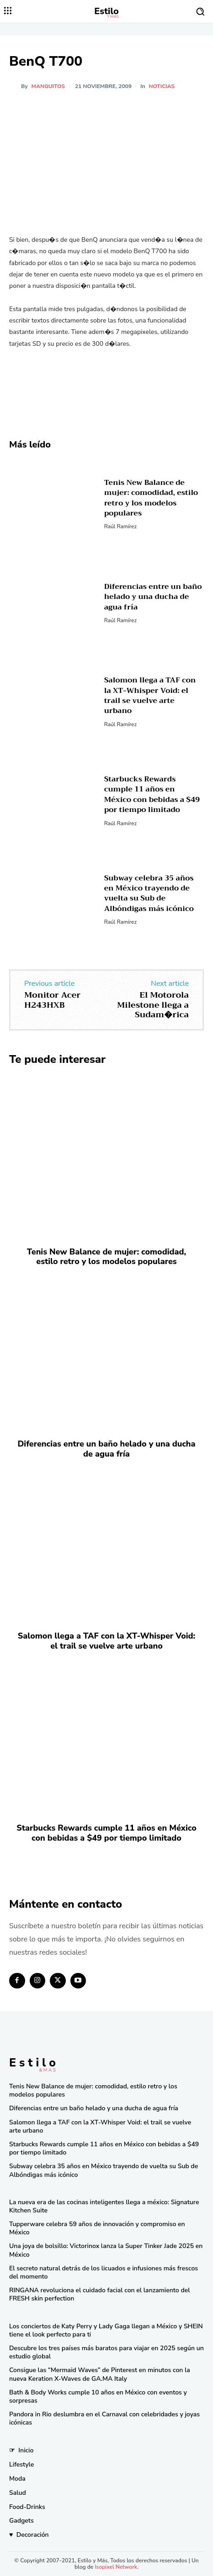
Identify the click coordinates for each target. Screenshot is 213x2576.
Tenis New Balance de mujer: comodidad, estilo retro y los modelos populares (151, 498)
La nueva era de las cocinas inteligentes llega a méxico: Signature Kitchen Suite (104, 2206)
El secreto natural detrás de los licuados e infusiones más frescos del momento (103, 2272)
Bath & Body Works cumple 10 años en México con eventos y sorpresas (98, 2396)
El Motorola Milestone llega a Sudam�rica (153, 1005)
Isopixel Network (116, 2567)
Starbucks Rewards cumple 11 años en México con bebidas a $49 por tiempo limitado (152, 794)
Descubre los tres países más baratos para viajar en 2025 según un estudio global (106, 2352)
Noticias (162, 86)
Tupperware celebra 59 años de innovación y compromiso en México (97, 2228)
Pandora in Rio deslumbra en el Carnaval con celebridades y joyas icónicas (104, 2418)
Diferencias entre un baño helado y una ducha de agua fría (153, 597)
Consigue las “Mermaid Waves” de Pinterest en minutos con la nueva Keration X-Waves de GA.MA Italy (99, 2374)
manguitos (48, 86)
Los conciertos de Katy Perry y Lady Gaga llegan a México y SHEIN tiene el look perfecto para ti (106, 2330)
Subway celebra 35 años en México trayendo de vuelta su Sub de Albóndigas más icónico (149, 893)
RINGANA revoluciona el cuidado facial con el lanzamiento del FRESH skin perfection (99, 2294)
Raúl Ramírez (120, 526)
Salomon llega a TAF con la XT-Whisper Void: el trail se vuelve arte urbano (150, 695)
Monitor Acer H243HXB (52, 1000)
